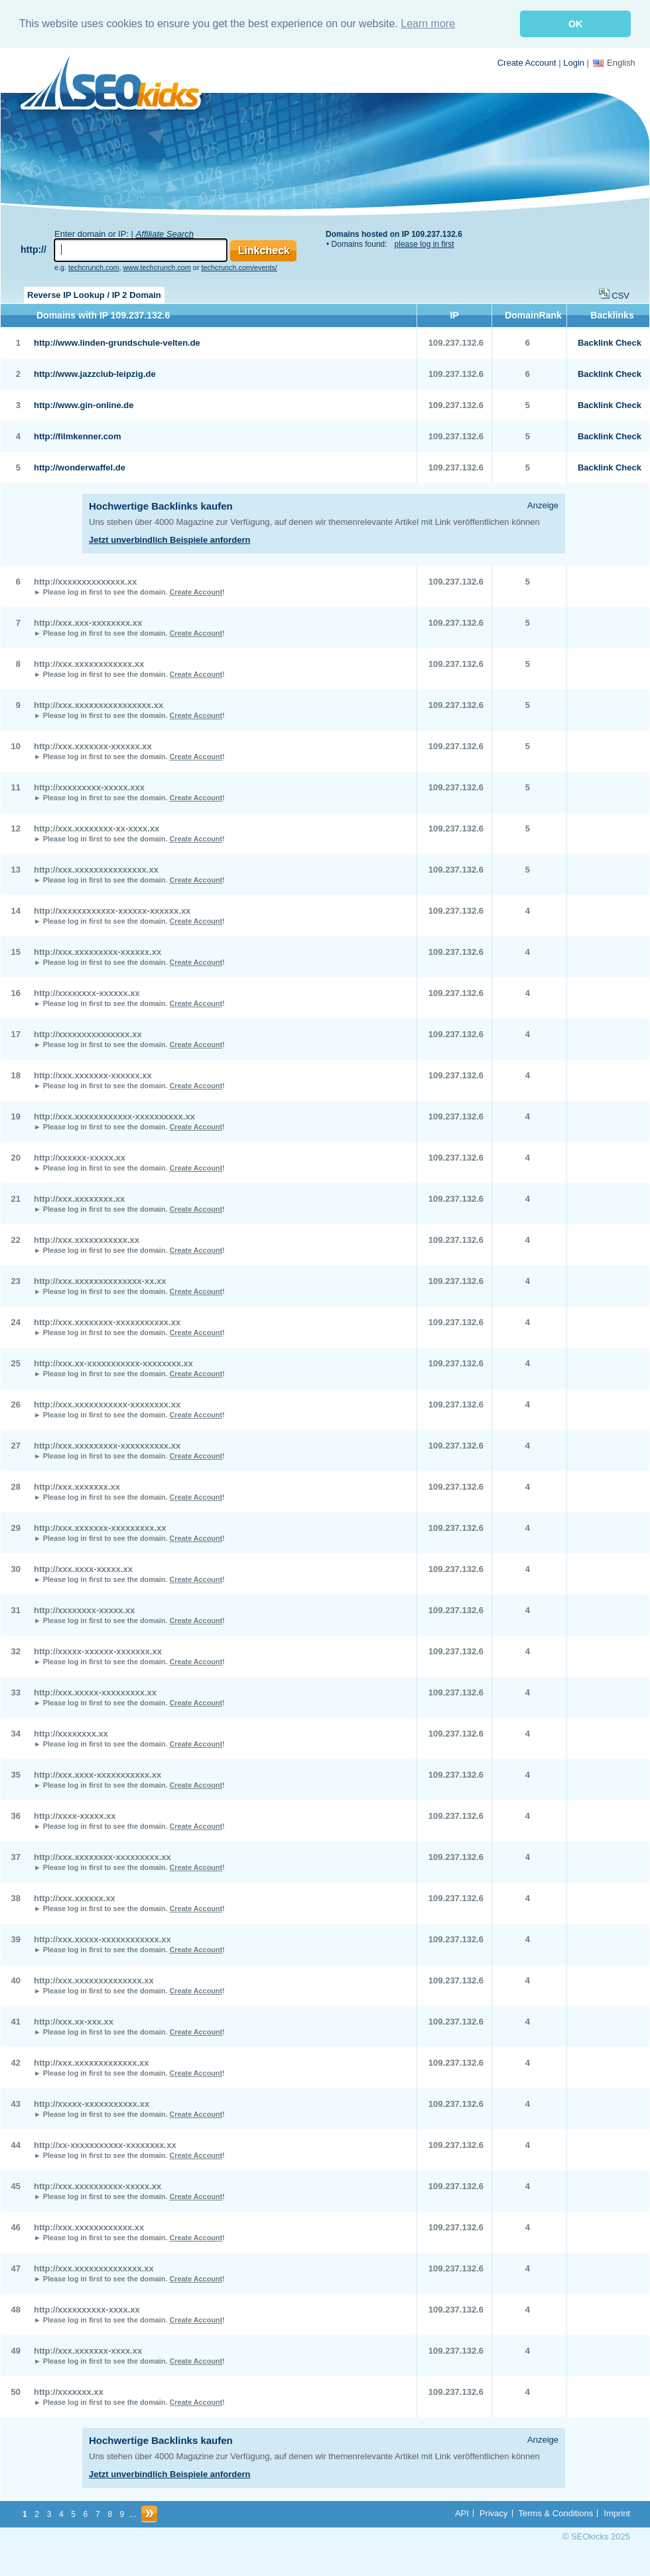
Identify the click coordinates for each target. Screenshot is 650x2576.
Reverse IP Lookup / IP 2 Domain (94, 295)
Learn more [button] (428, 23)
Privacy (494, 2513)
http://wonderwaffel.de (79, 467)
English (614, 63)
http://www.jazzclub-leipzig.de (95, 374)
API (462, 2513)
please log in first (424, 244)
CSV (620, 296)
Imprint (617, 2513)
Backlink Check (609, 343)
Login (573, 63)
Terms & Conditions (556, 2513)
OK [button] (575, 24)
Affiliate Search (165, 234)
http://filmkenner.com (77, 436)
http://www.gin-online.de (83, 405)
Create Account (526, 63)
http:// (33, 249)
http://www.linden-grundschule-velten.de (117, 343)
